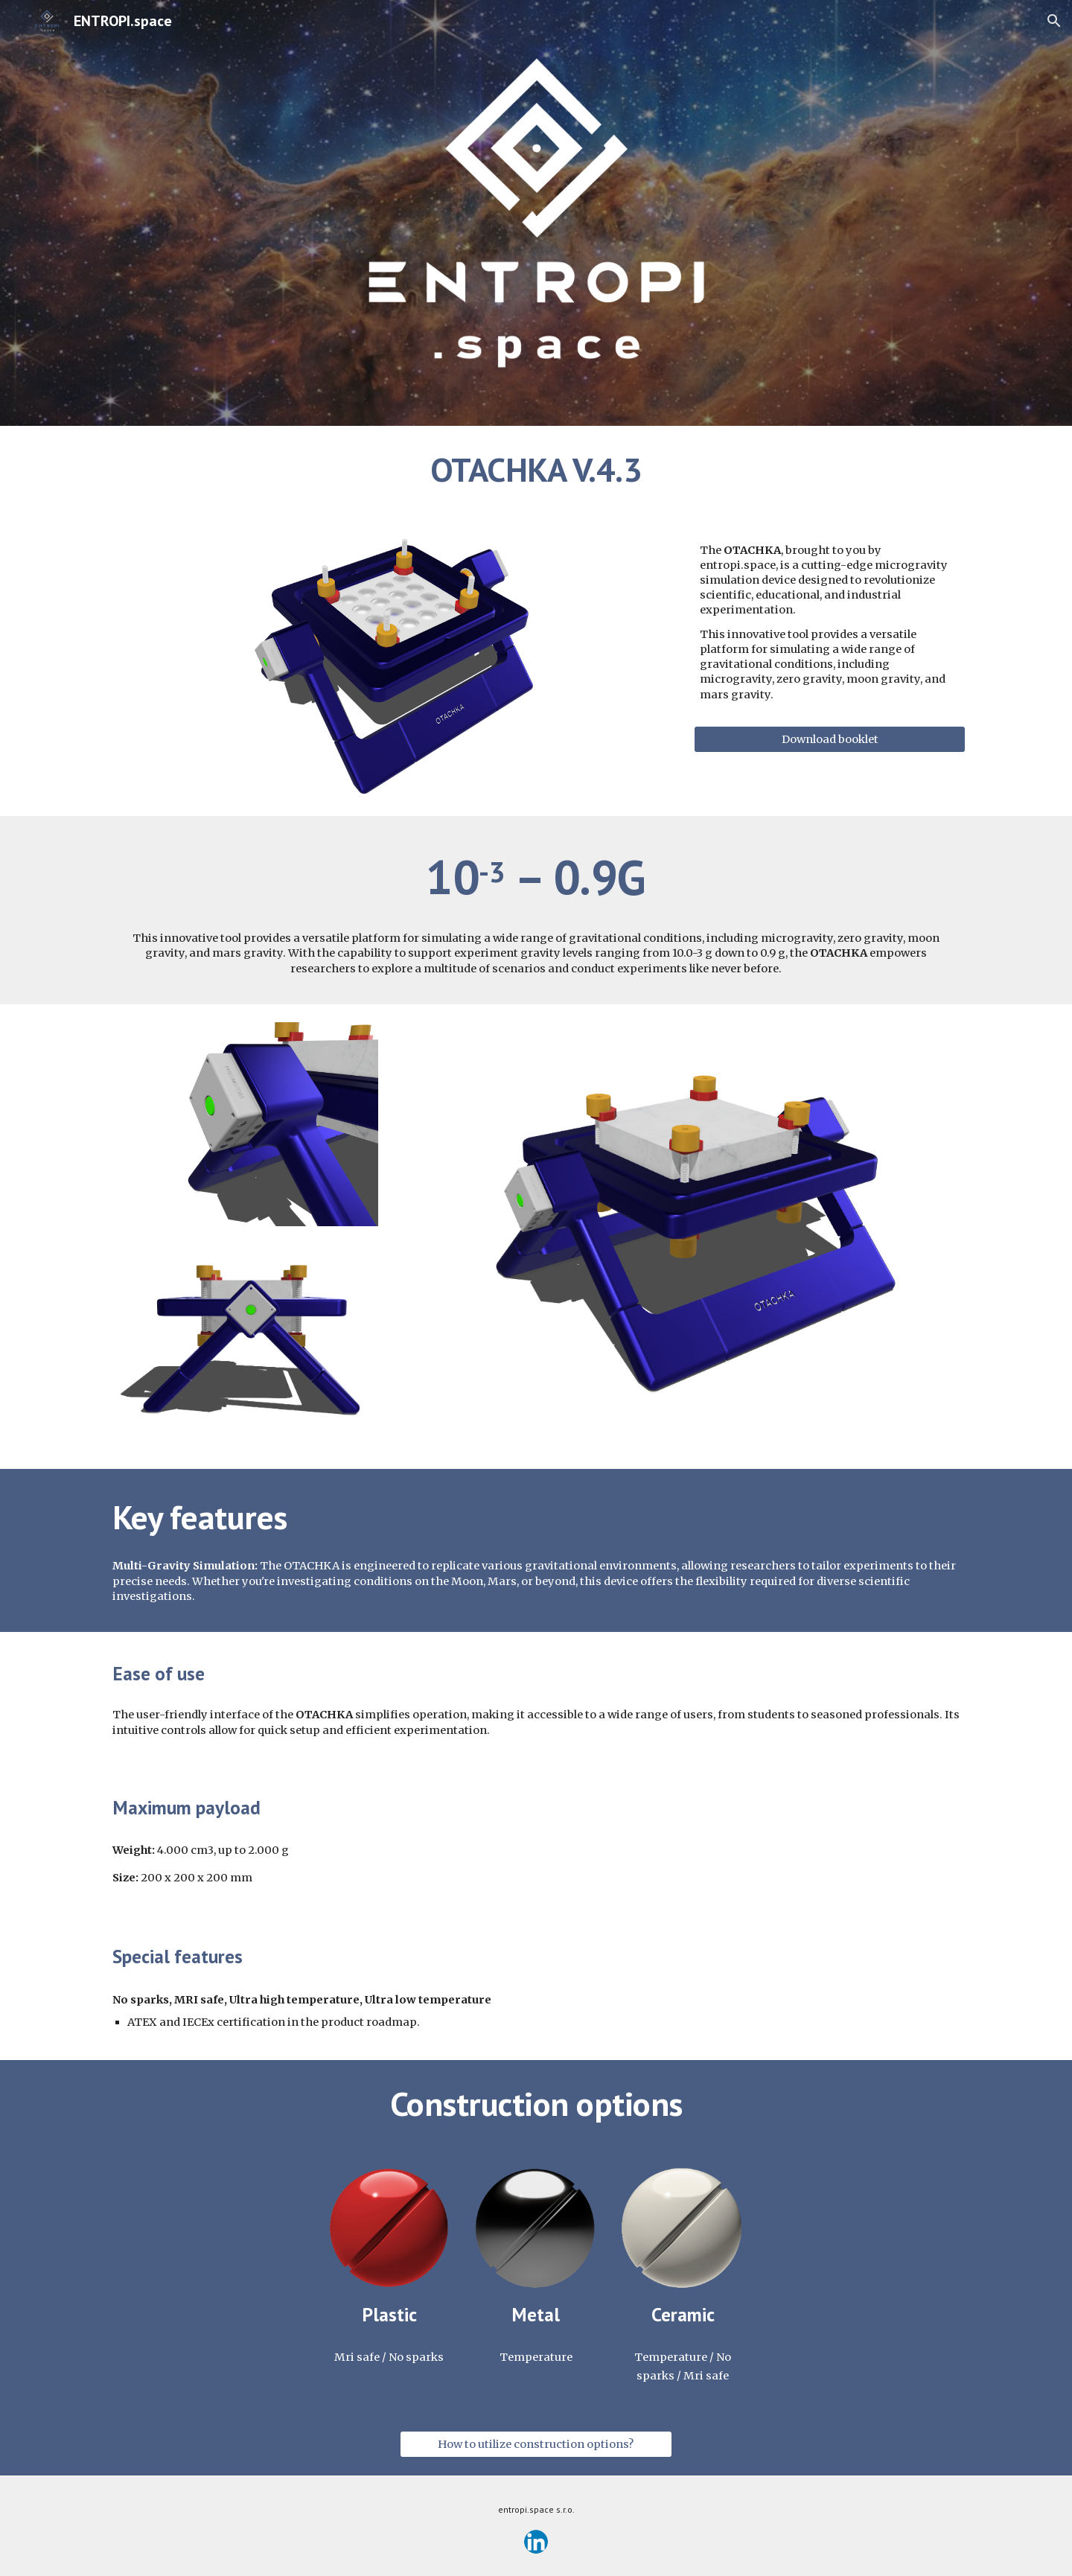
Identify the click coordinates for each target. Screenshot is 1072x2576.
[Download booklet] (830, 738)
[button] (1054, 21)
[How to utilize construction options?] (536, 2444)
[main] (536, 470)
